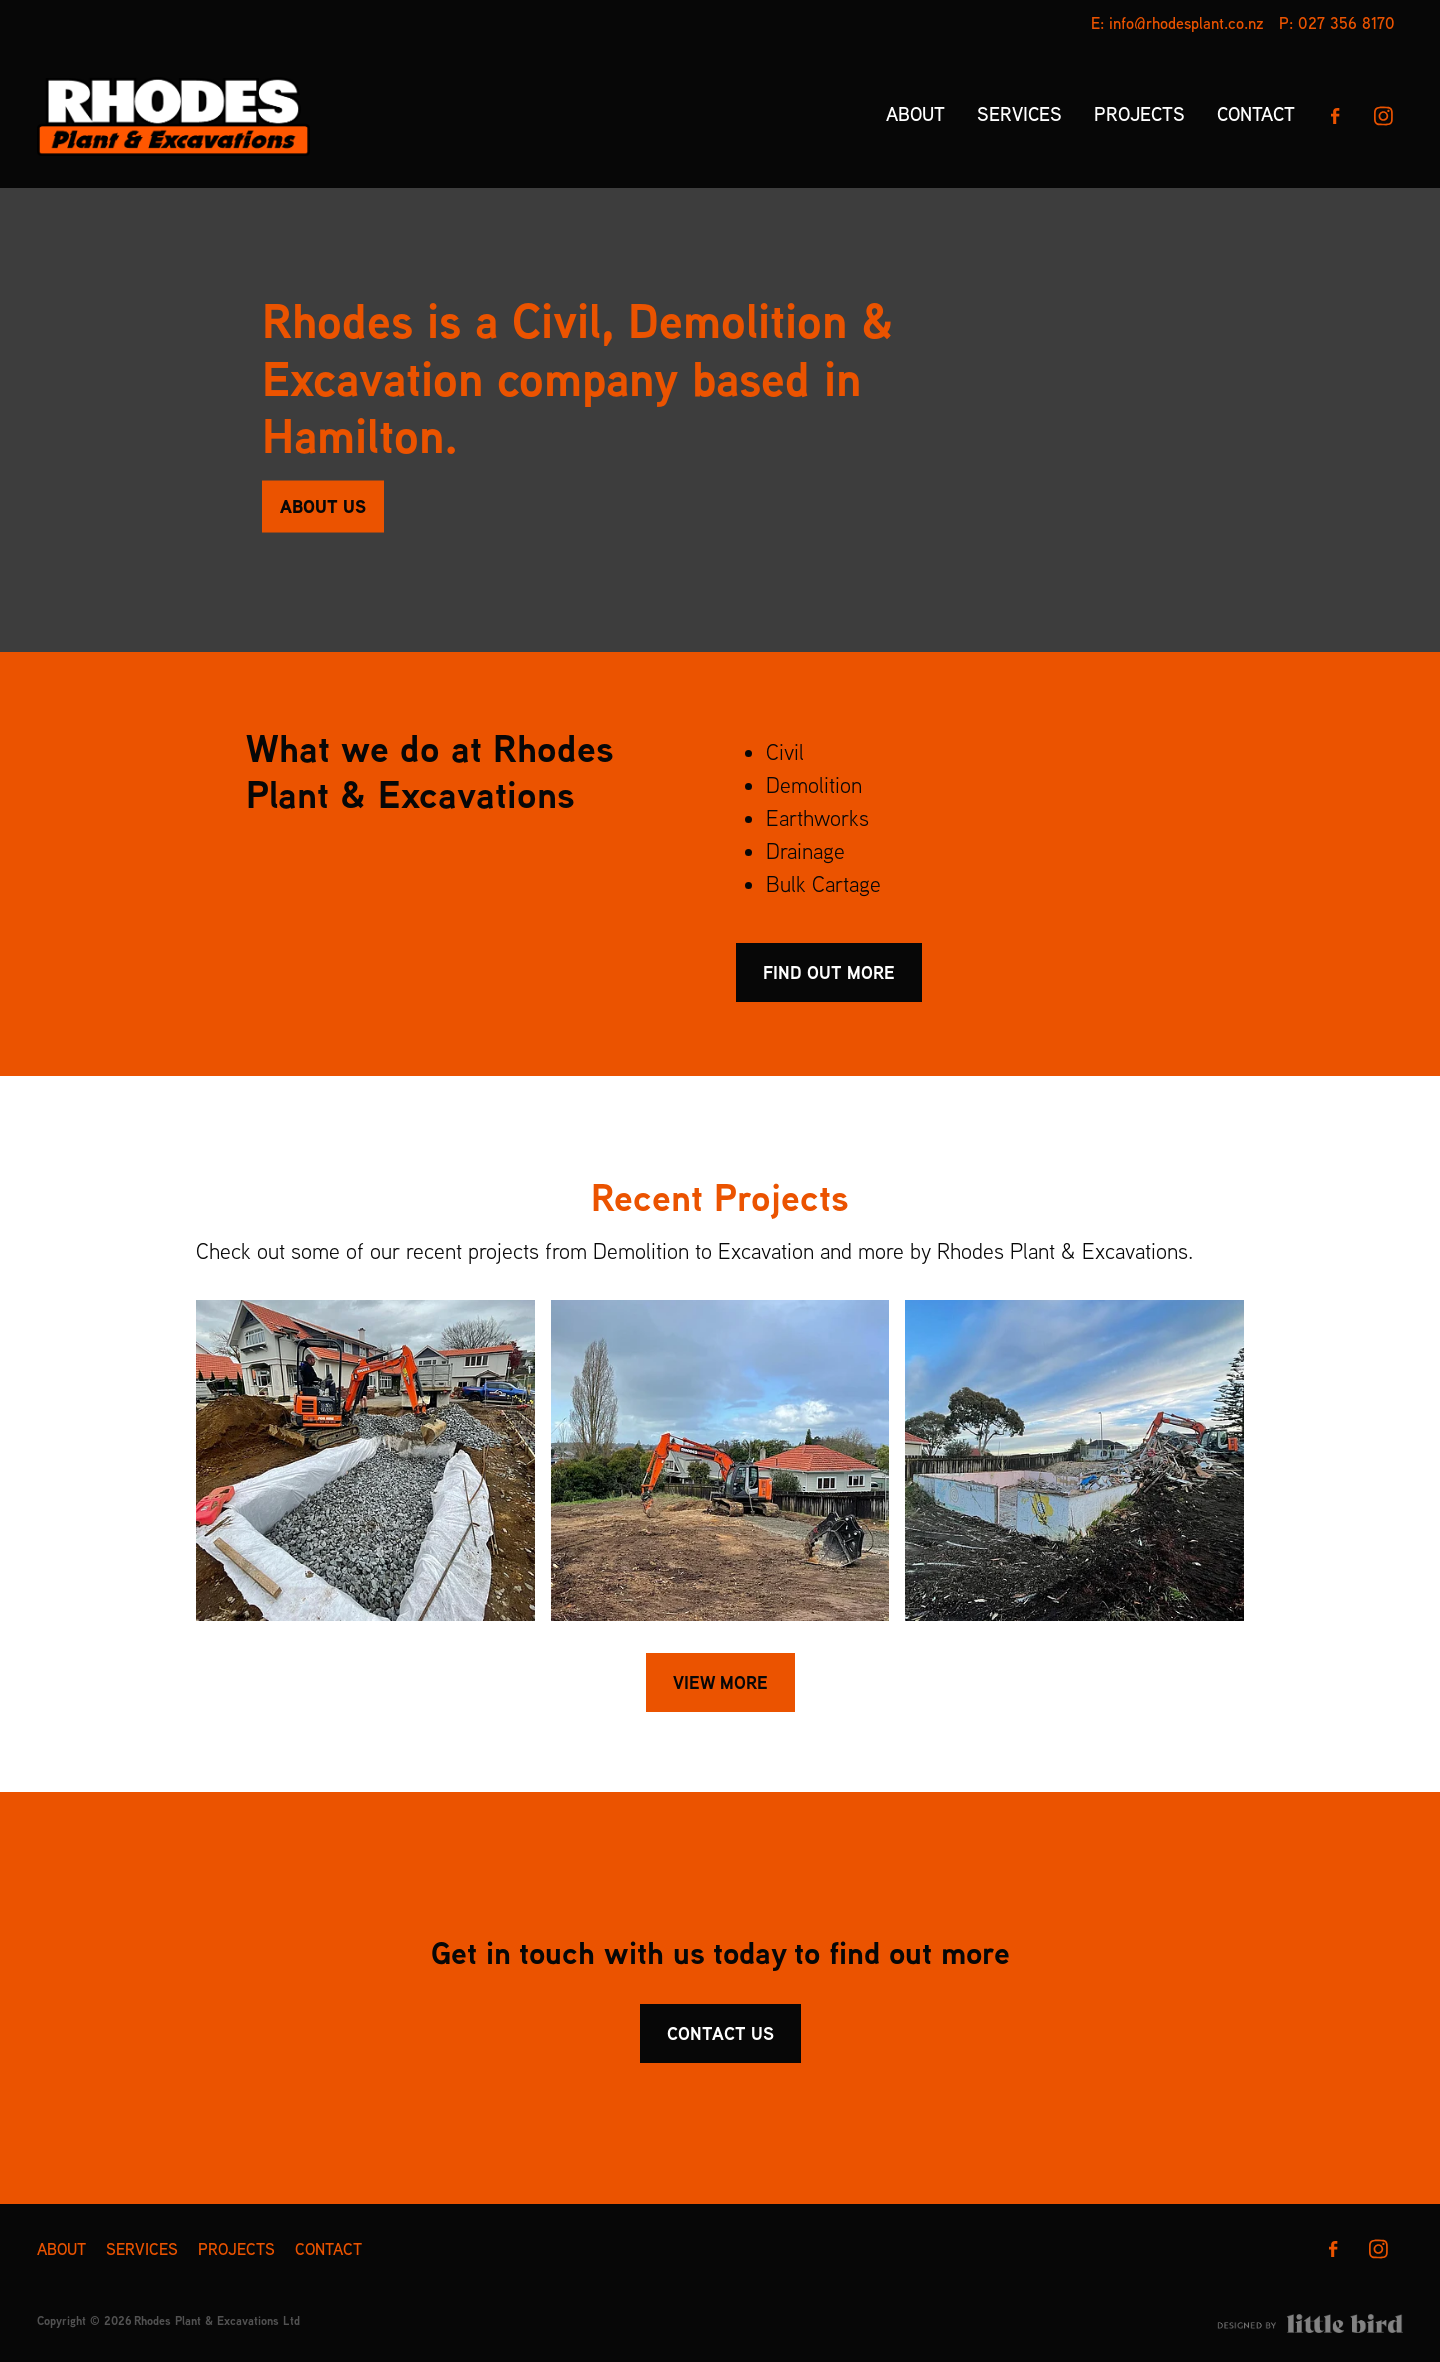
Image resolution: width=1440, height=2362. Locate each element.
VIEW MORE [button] (720, 1682)
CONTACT (1256, 114)
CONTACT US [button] (720, 2033)
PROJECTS (1139, 114)
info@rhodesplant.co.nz (1186, 23)
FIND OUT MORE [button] (829, 972)
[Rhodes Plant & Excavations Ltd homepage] (173, 116)
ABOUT (915, 114)
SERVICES (1019, 114)
